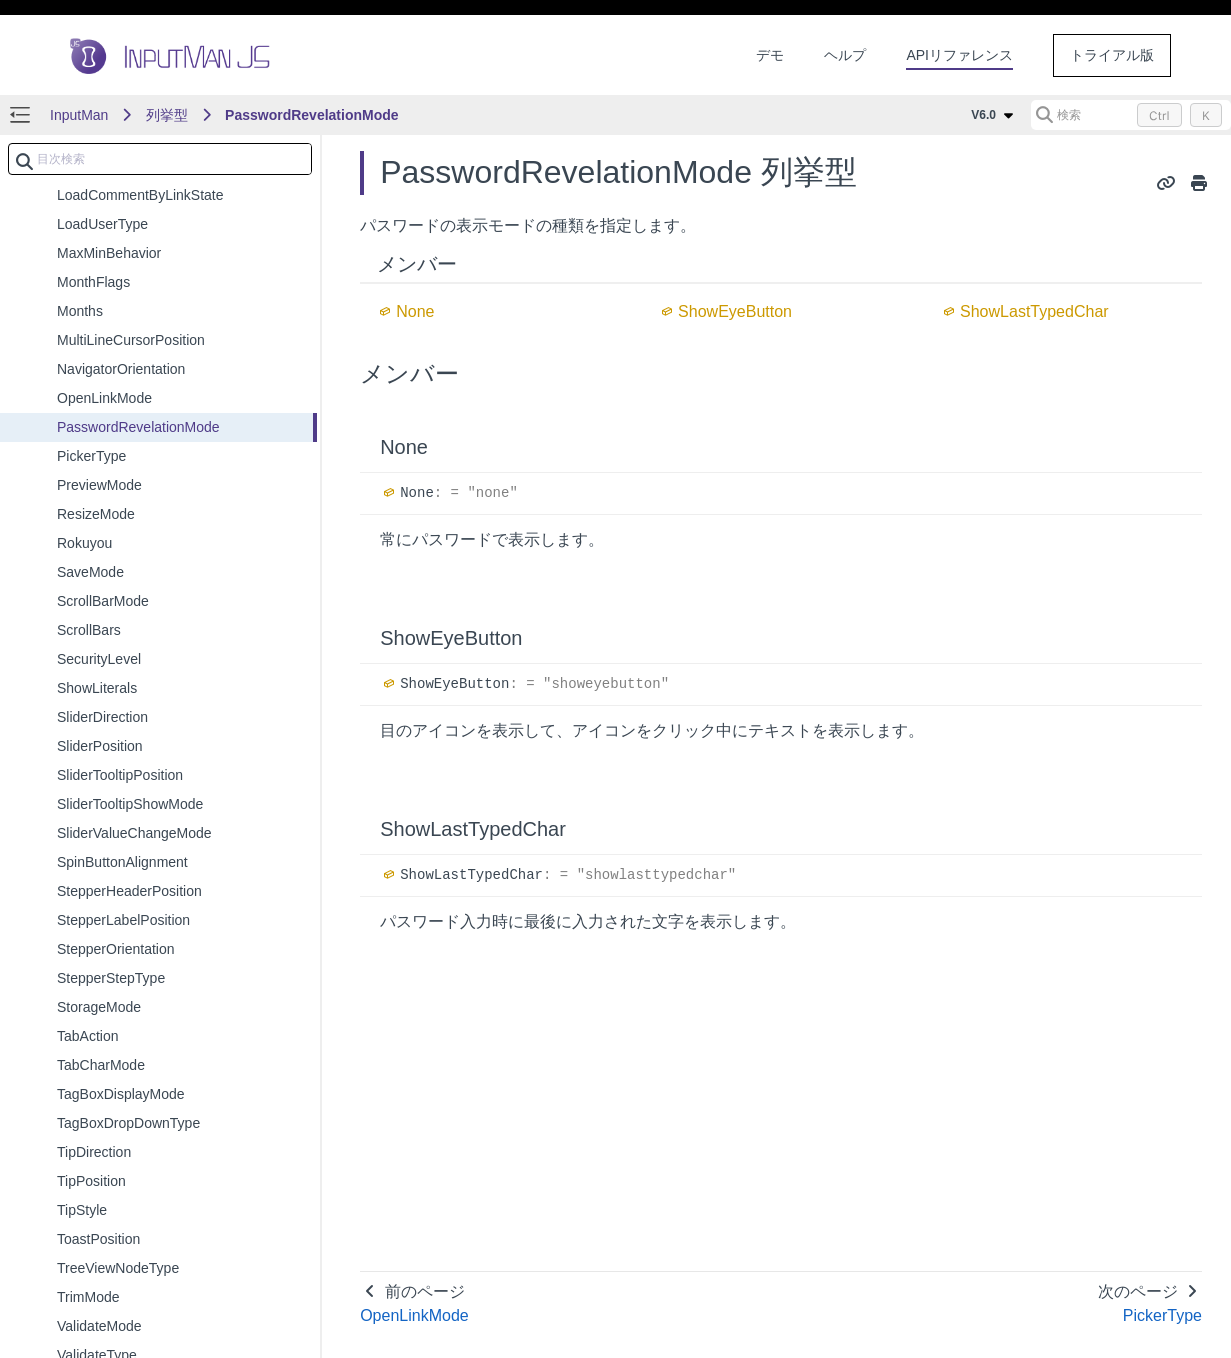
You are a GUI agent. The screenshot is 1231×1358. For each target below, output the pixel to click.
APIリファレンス (959, 55)
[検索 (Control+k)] (1131, 115)
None (415, 311)
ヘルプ (845, 55)
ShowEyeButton (735, 311)
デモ (770, 55)
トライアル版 (1112, 55)
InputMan (79, 115)
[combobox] (160, 159)
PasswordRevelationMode (312, 115)
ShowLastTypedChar (1034, 311)
